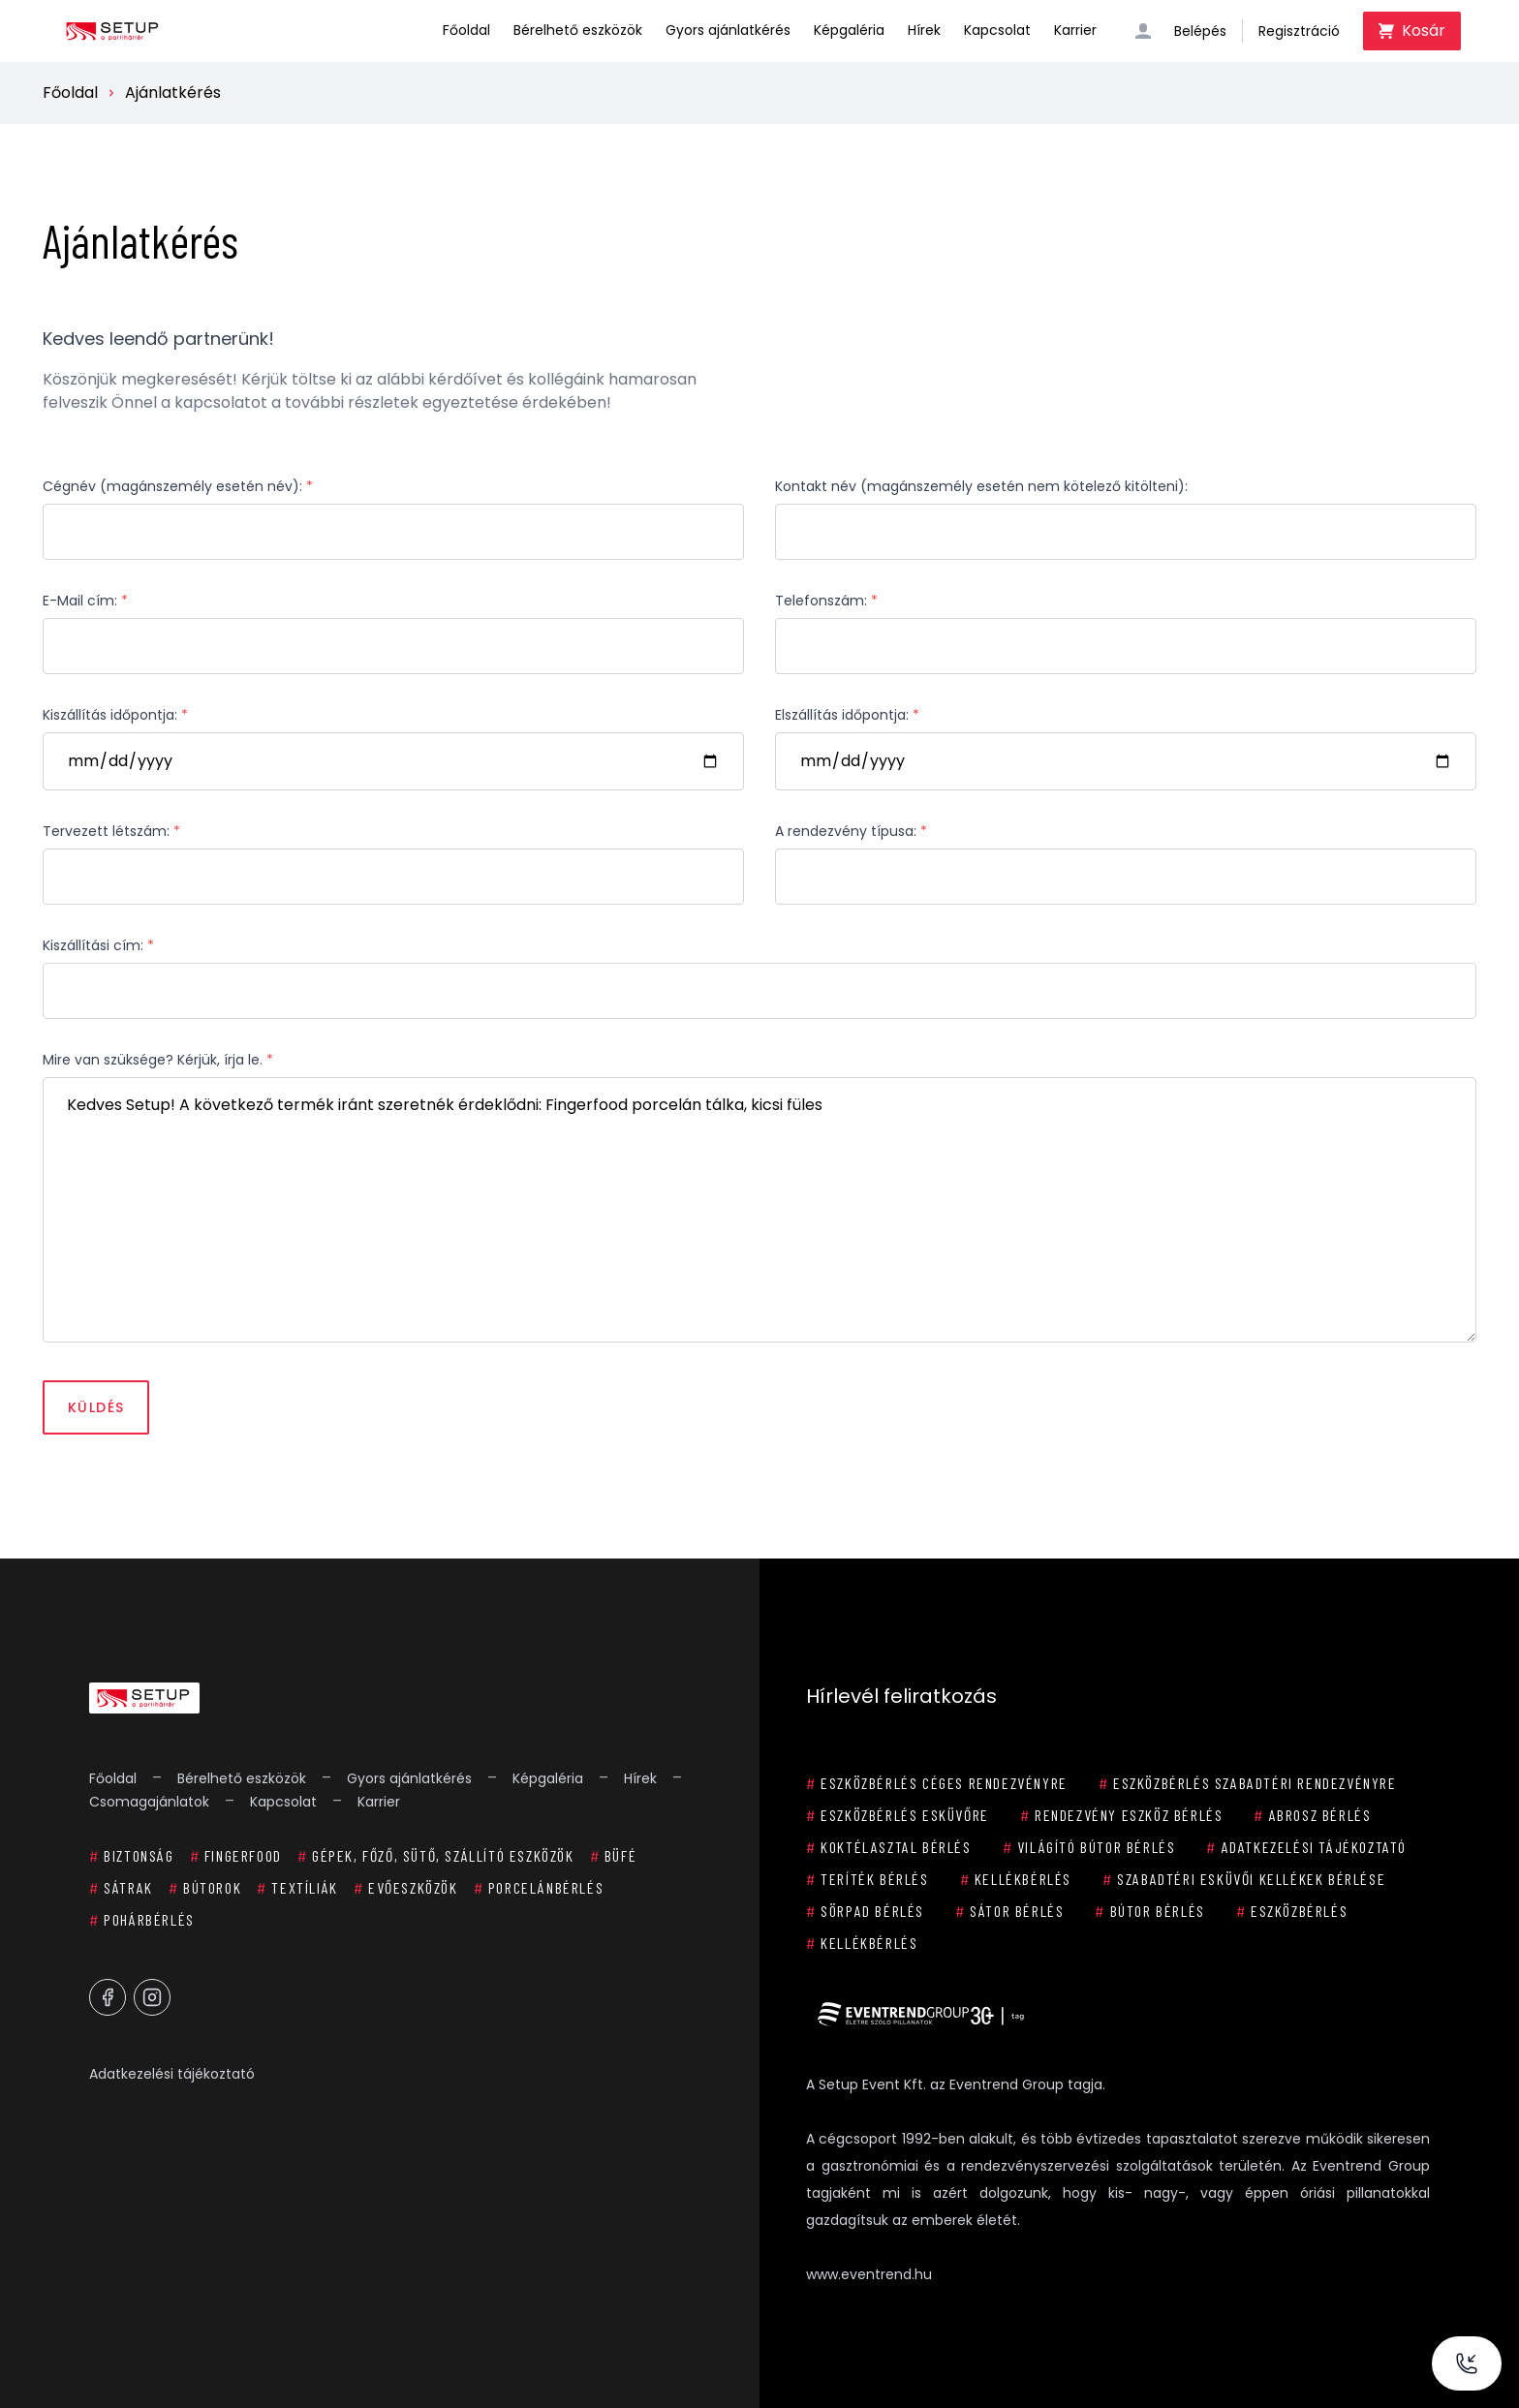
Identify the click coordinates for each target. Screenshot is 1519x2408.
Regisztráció (1299, 31)
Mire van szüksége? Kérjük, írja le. (158, 1059)
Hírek (924, 30)
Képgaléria (849, 30)
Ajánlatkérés (173, 92)
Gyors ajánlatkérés (728, 30)
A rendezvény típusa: (851, 831)
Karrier (1075, 30)
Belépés (1200, 31)
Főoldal (466, 30)
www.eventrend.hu (869, 2274)
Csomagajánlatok (149, 1801)
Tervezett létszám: (111, 831)
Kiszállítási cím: (98, 945)
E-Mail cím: (85, 600)
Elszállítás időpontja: (847, 715)
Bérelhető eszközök (577, 30)
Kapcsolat (997, 30)
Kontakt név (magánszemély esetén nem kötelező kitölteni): (981, 486)
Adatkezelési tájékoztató (172, 2074)
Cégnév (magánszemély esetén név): (178, 486)
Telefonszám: (826, 600)
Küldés (96, 1407)
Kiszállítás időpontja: (115, 715)
